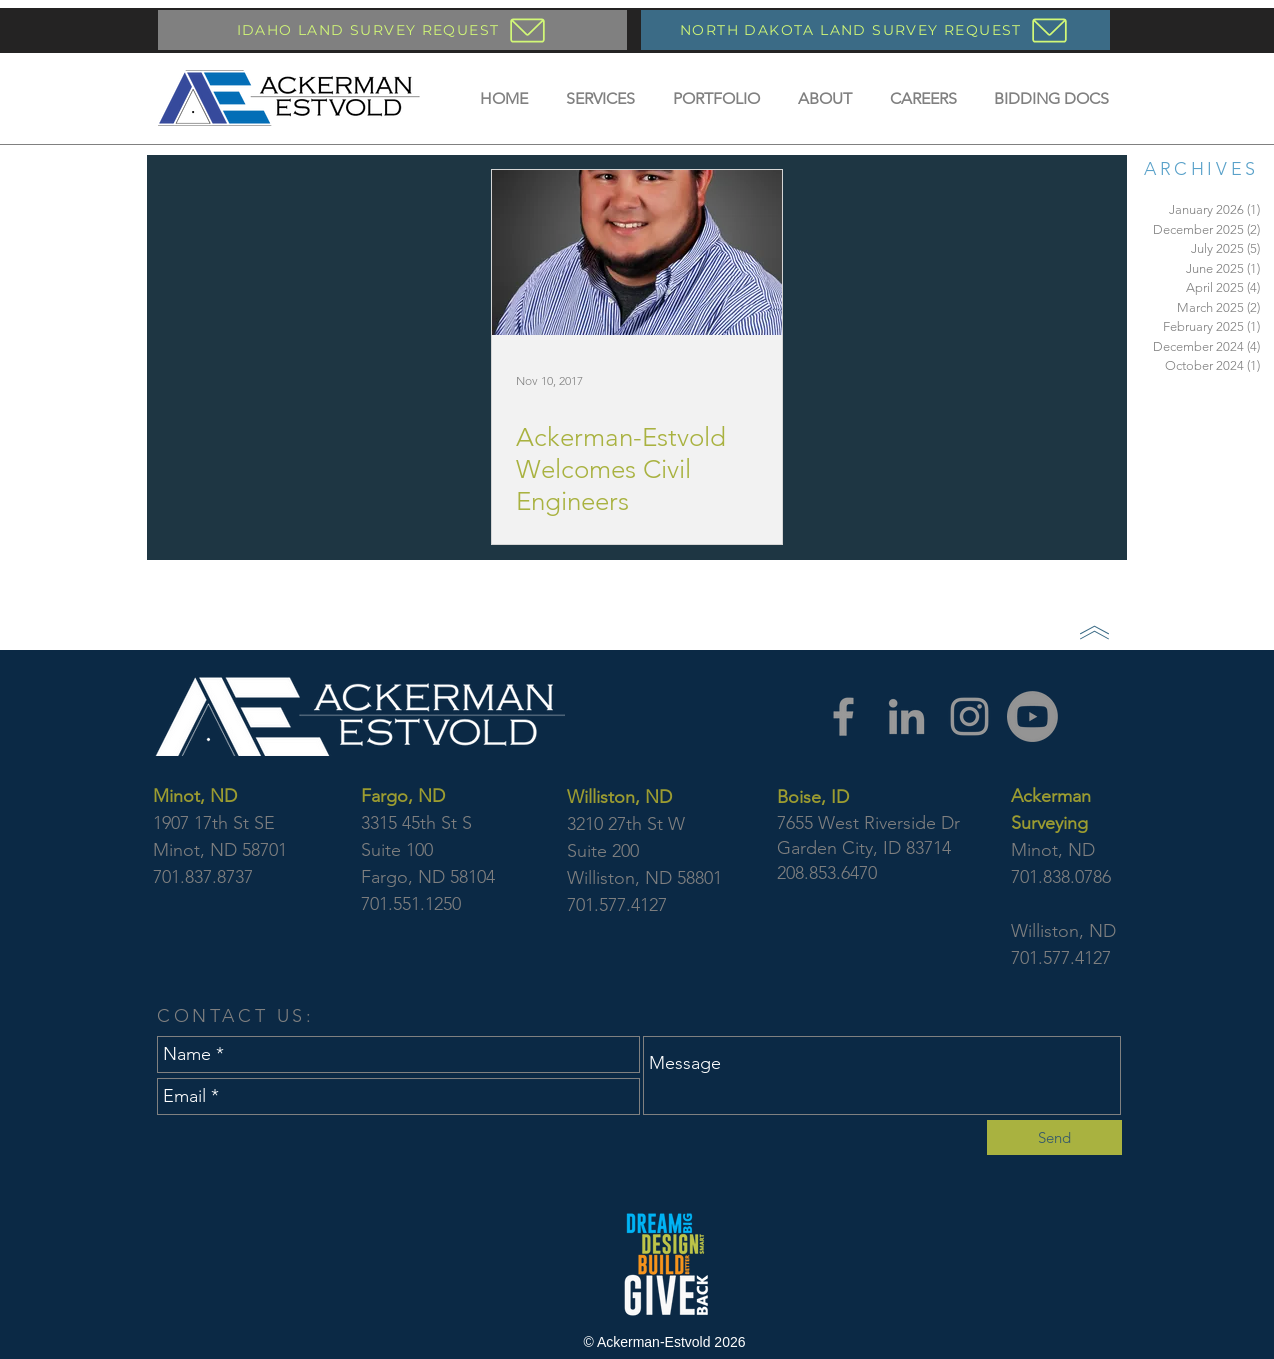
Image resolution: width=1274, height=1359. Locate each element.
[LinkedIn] (906, 716)
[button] (600, 98)
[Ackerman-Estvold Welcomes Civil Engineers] (637, 252)
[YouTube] (1032, 716)
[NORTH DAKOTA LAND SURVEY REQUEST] (875, 30)
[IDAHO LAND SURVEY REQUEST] (392, 30)
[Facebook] (843, 716)
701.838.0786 (1061, 877)
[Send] (1054, 1137)
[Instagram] (969, 716)
